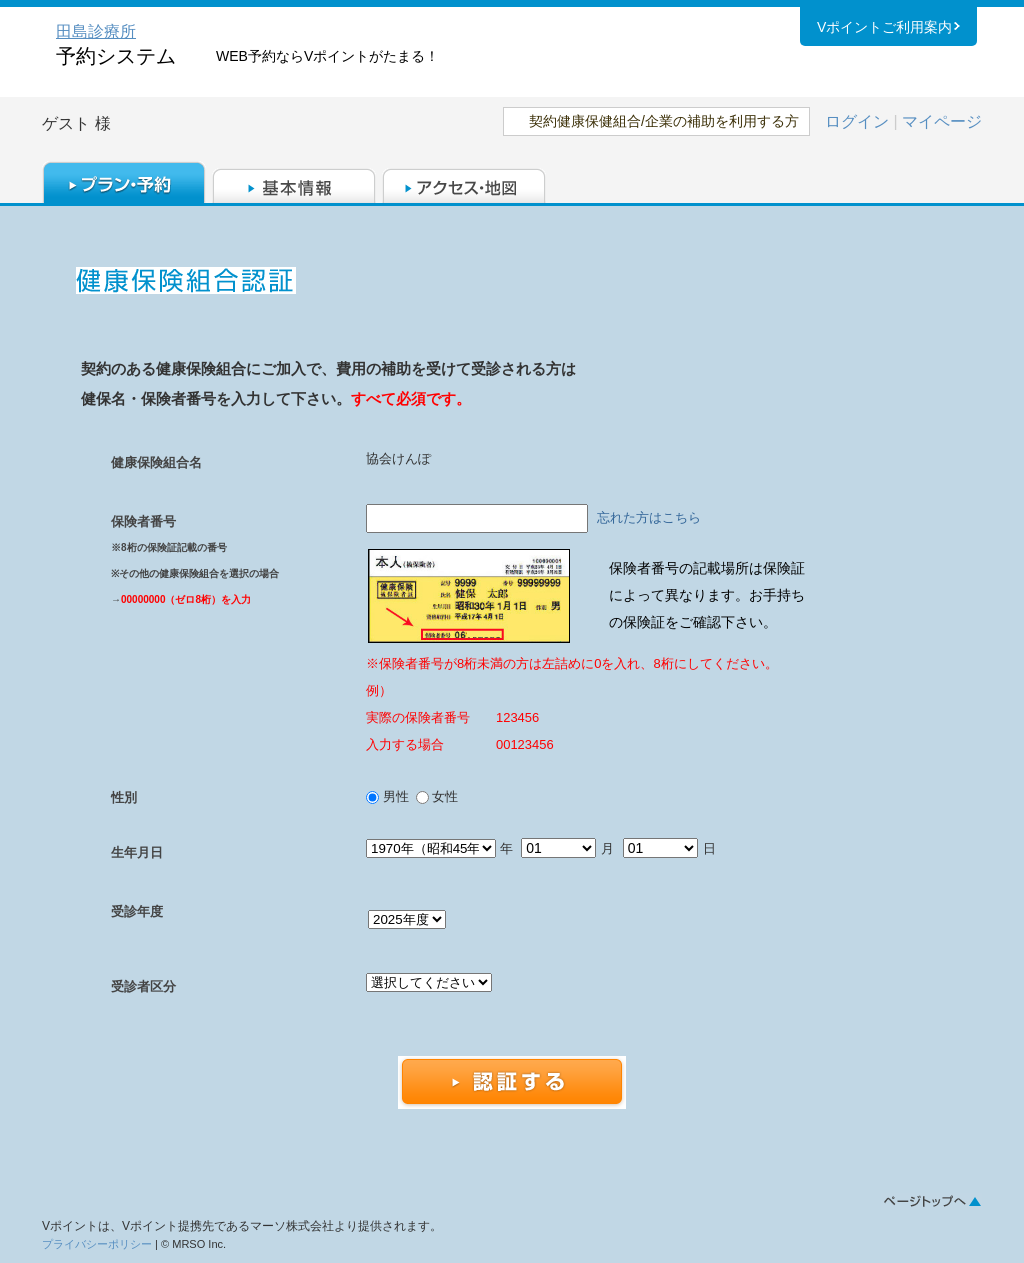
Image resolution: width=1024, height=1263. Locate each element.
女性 (444, 796)
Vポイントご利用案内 (884, 29)
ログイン (857, 121)
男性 (397, 796)
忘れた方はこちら (649, 517)
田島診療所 (96, 31)
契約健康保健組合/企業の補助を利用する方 (664, 121)
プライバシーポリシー (97, 1244)
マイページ (942, 121)
